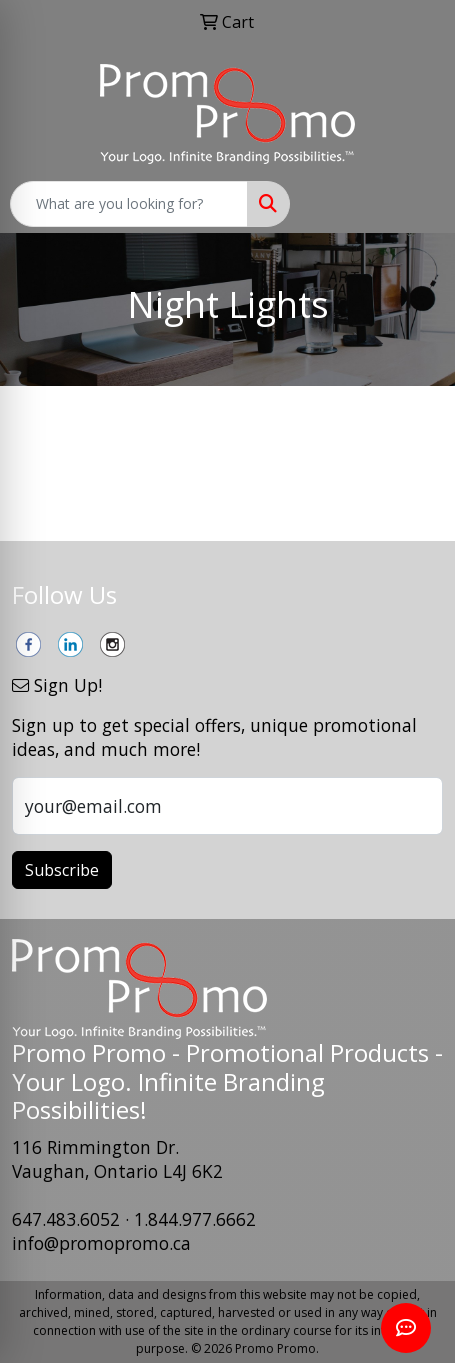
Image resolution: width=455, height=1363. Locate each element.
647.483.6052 (66, 1219)
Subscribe (62, 870)
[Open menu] (415, 204)
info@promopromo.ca (101, 1243)
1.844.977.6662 (195, 1219)
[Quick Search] (129, 204)
